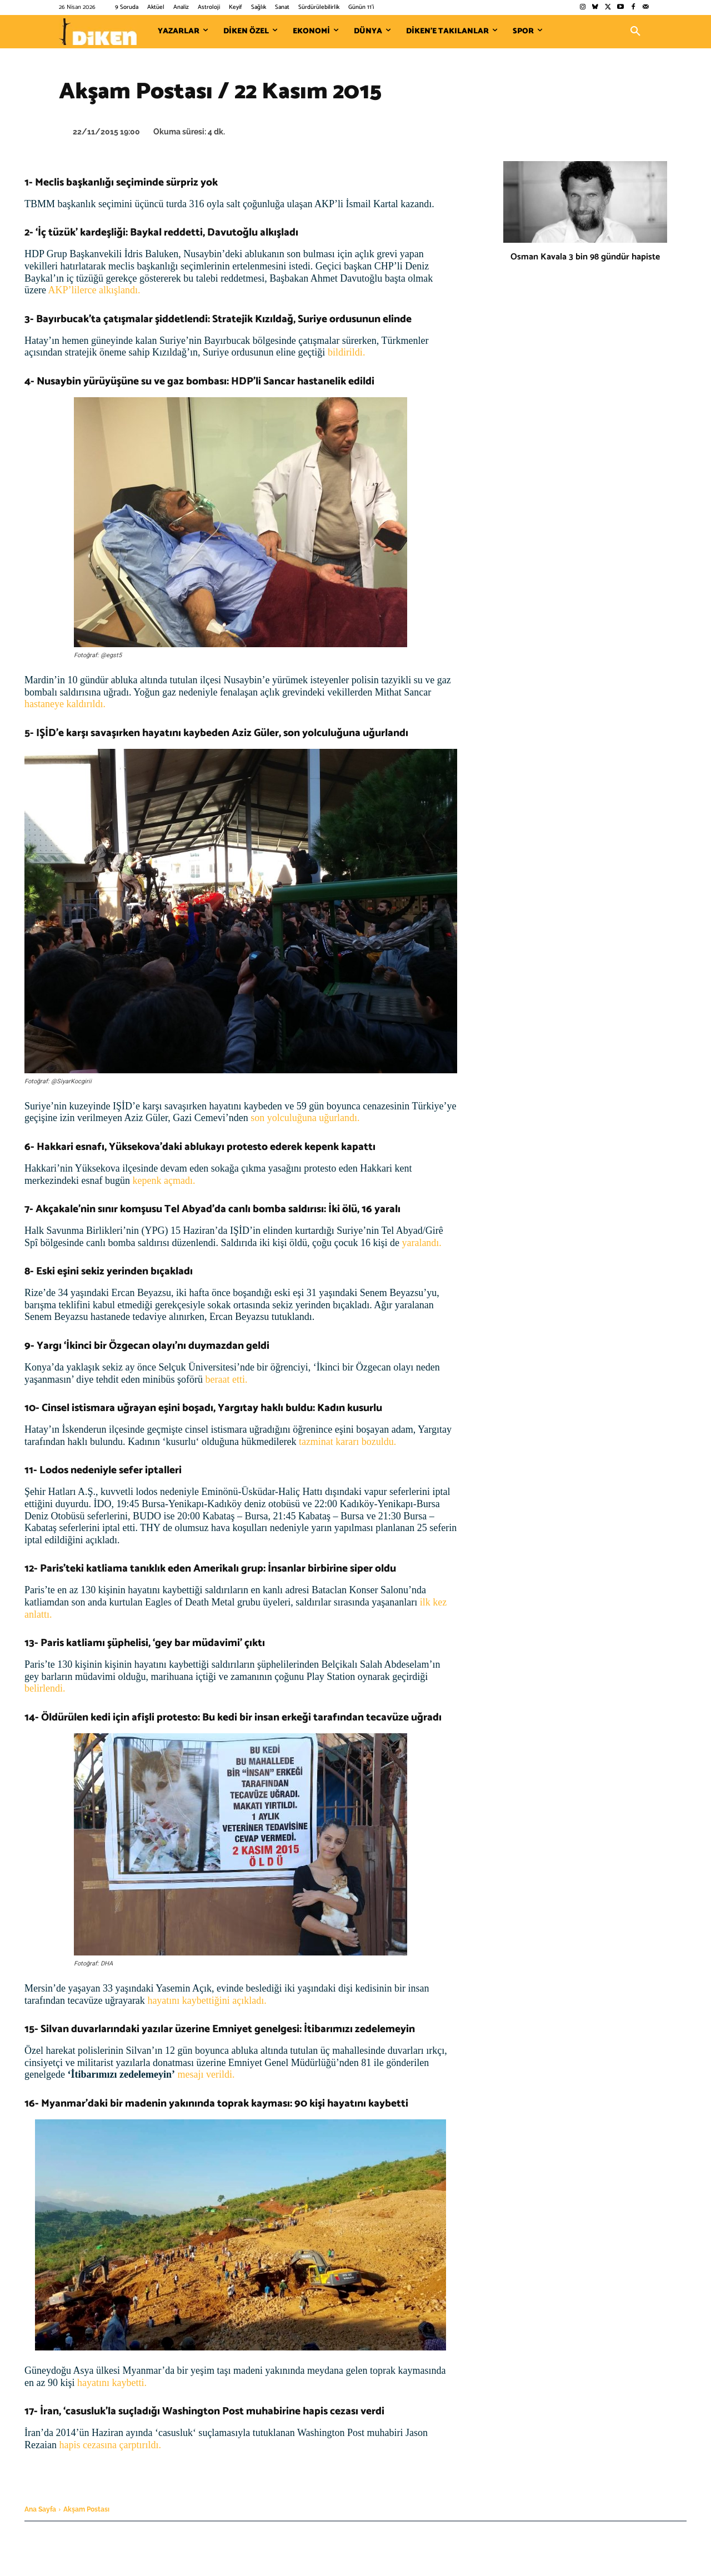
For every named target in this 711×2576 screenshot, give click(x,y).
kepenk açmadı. (163, 1180)
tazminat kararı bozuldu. (346, 1441)
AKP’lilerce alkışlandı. (94, 290)
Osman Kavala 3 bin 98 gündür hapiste (585, 256)
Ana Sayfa (40, 2509)
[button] (635, 31)
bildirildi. (345, 352)
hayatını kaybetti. (112, 2382)
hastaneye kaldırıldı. (65, 703)
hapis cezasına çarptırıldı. (110, 2444)
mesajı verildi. (204, 2074)
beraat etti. (225, 1379)
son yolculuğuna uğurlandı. (304, 1117)
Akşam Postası (86, 2509)
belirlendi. (44, 1688)
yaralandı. (420, 1242)
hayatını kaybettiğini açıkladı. (206, 2000)
